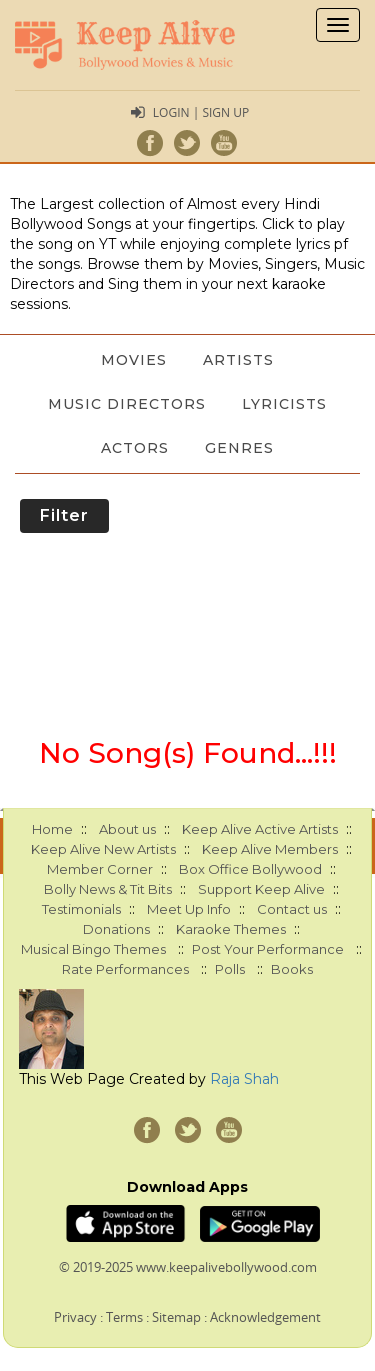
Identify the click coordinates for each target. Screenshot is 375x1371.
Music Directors (127, 404)
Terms (124, 1317)
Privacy (75, 1317)
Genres (239, 448)
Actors (135, 448)
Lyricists (284, 404)
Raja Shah (244, 1079)
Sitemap (176, 1317)
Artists (238, 360)
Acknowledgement (265, 1317)
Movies (134, 360)
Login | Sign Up (201, 112)
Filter (64, 515)
